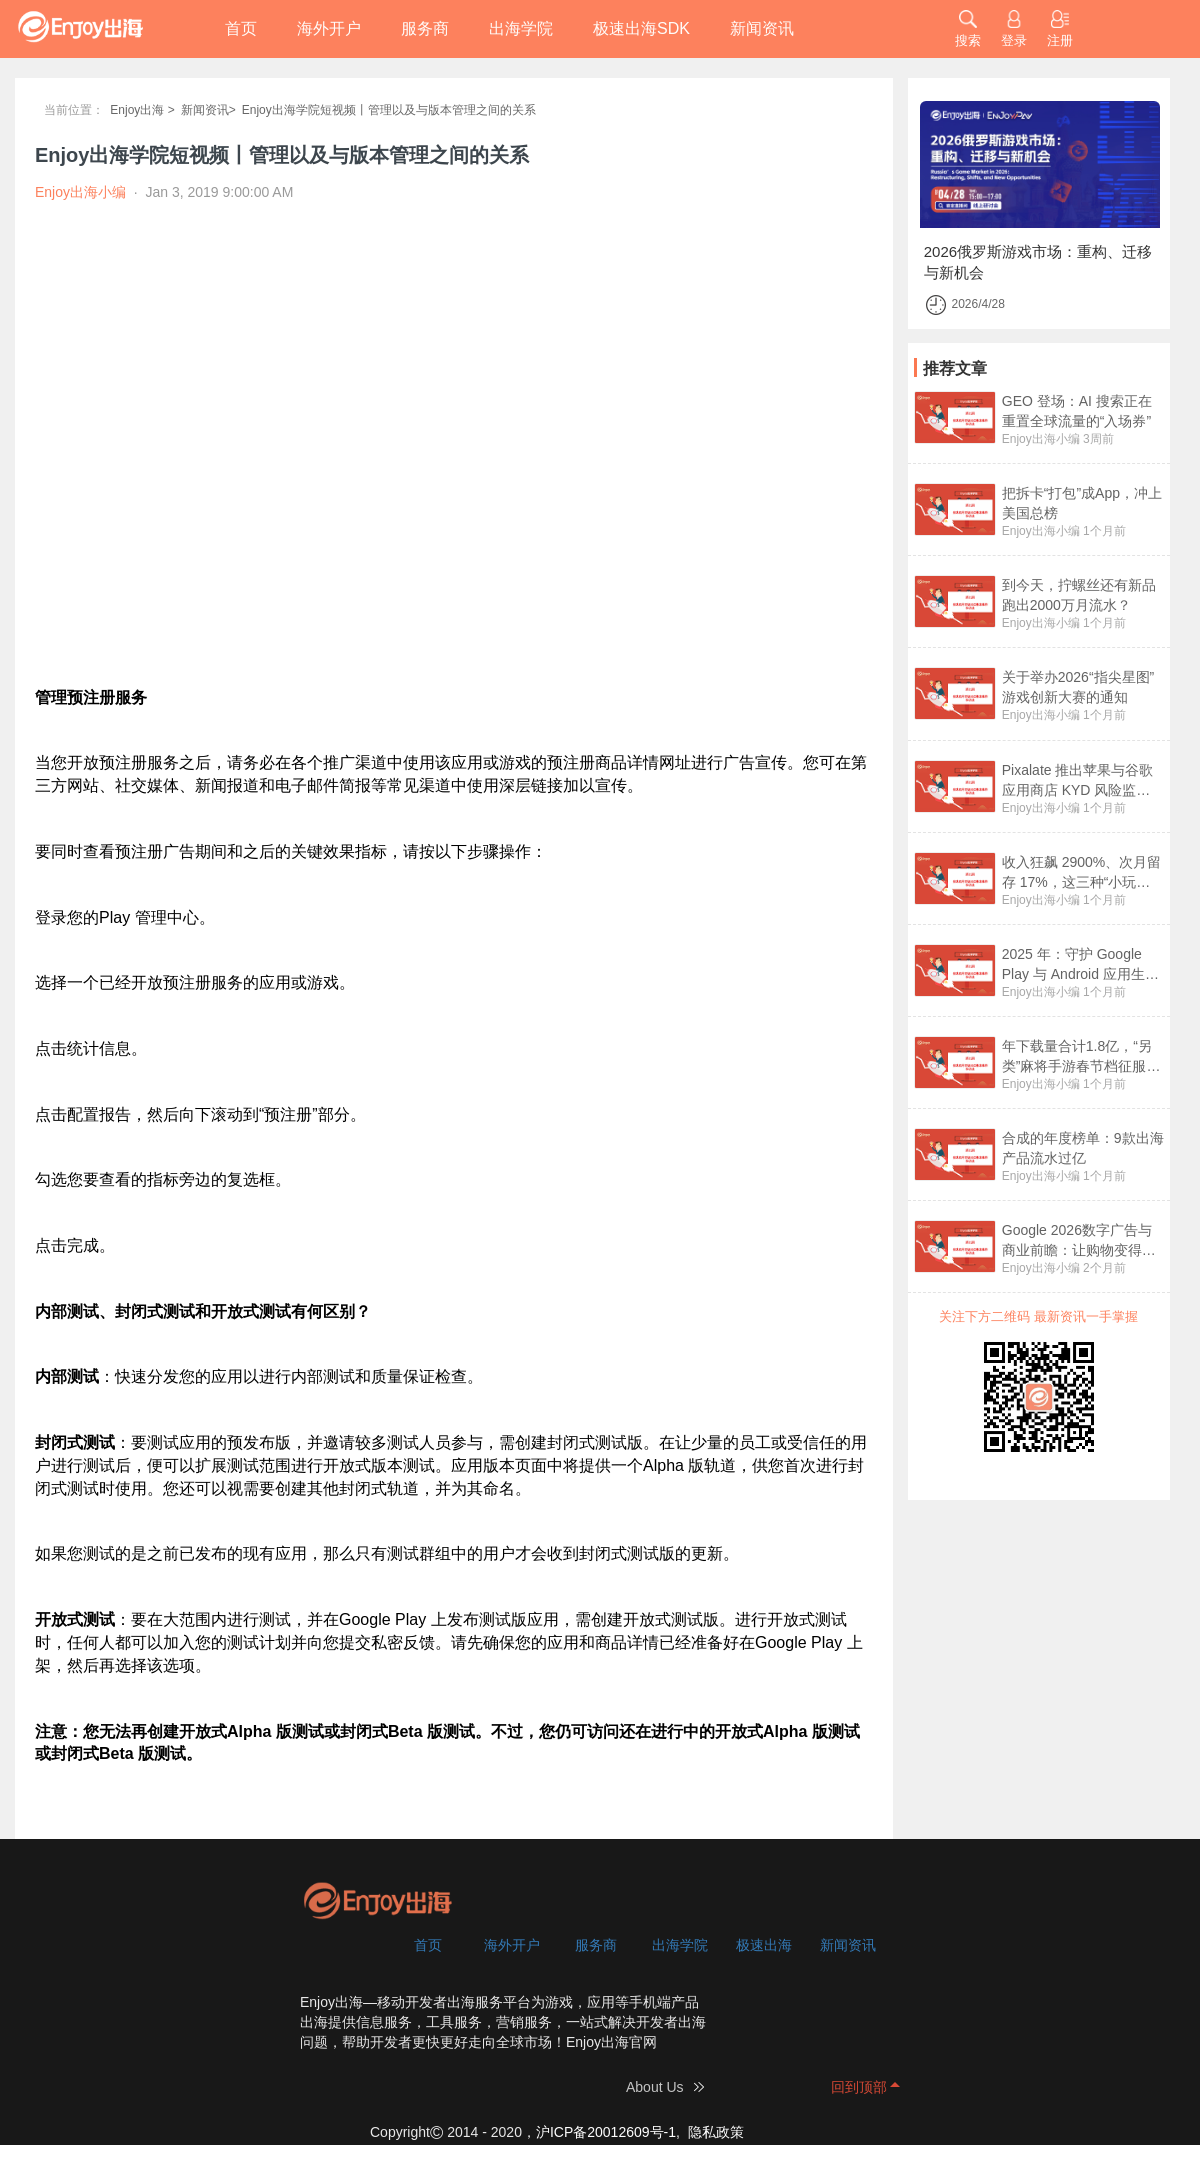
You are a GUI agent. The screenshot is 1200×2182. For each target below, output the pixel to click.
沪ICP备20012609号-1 (606, 2132)
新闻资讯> (208, 110)
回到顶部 (859, 2087)
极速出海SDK (641, 28)
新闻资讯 (762, 28)
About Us (655, 2087)
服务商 (425, 28)
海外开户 (329, 28)
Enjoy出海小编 (1041, 439)
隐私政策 (716, 2132)
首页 (241, 28)
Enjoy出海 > (142, 110)
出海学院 (521, 28)
